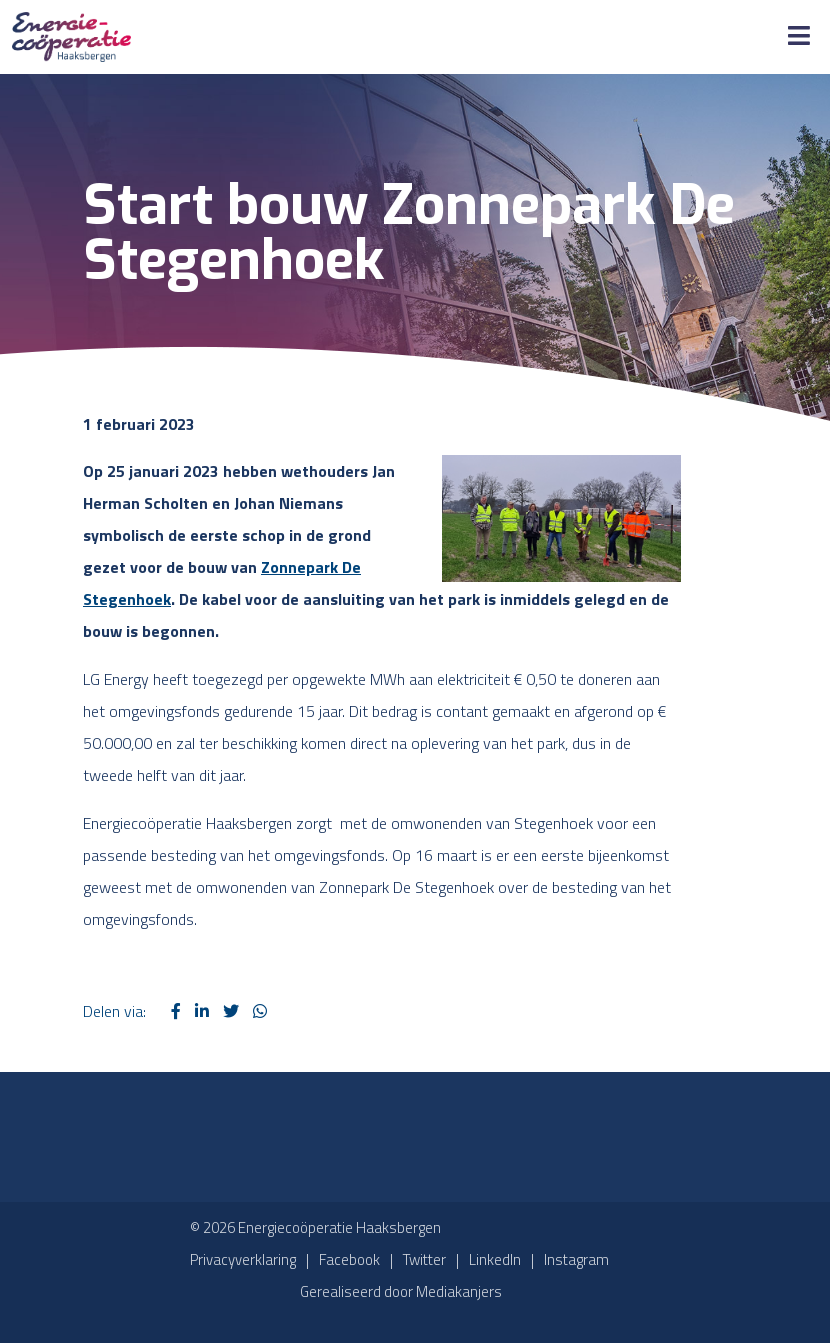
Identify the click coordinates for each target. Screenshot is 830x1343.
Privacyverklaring (243, 1259)
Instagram (576, 1259)
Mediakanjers (459, 1291)
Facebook (349, 1259)
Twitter (424, 1259)
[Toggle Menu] (799, 37)
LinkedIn (495, 1259)
